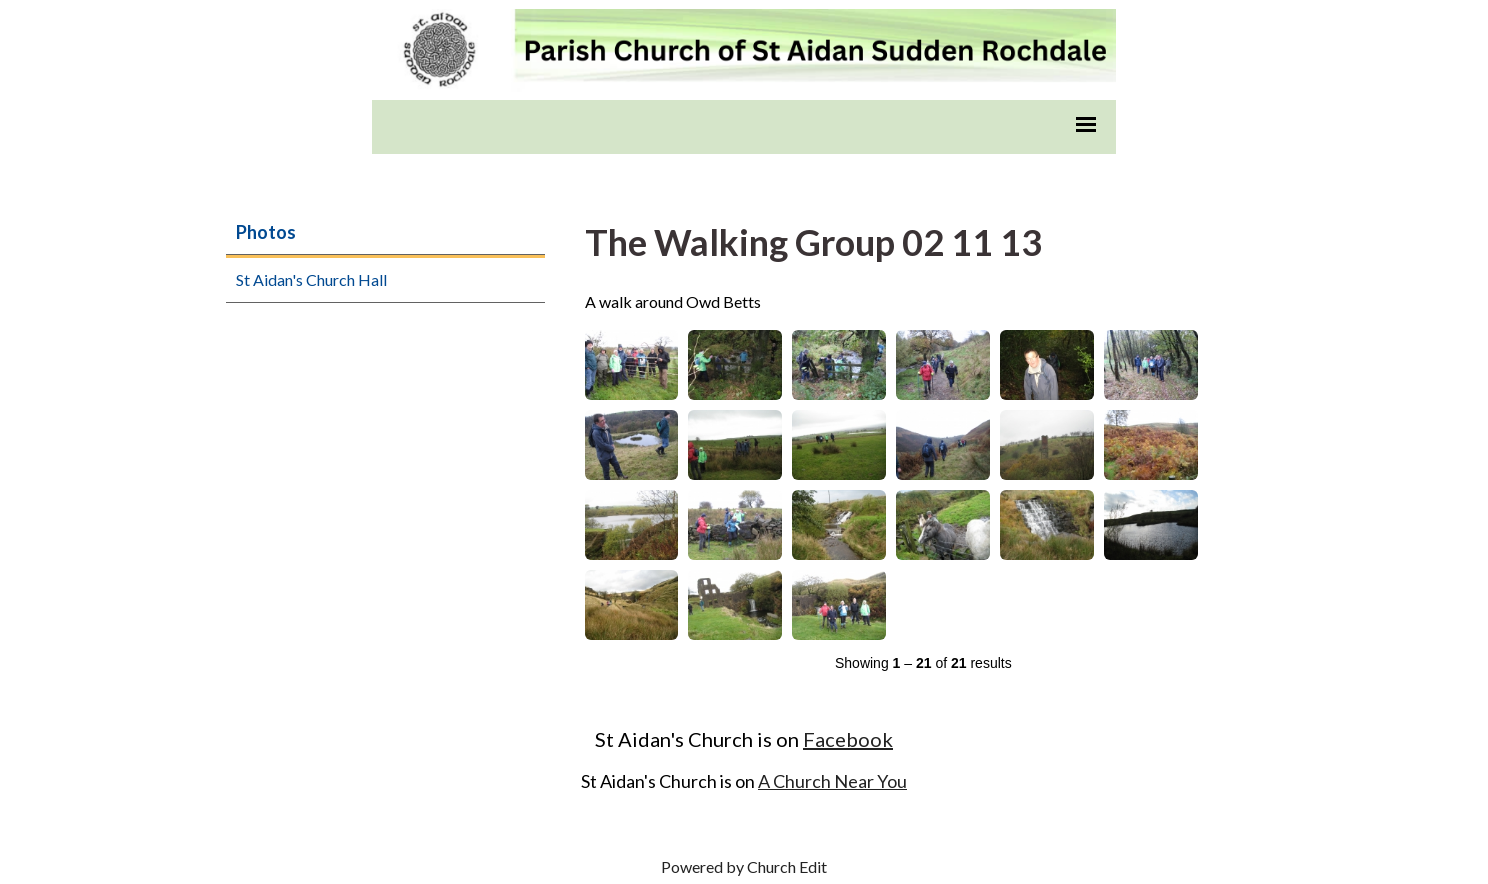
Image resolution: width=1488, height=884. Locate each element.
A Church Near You (832, 781)
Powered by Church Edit (744, 866)
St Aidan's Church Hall (311, 279)
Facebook (848, 739)
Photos (266, 232)
